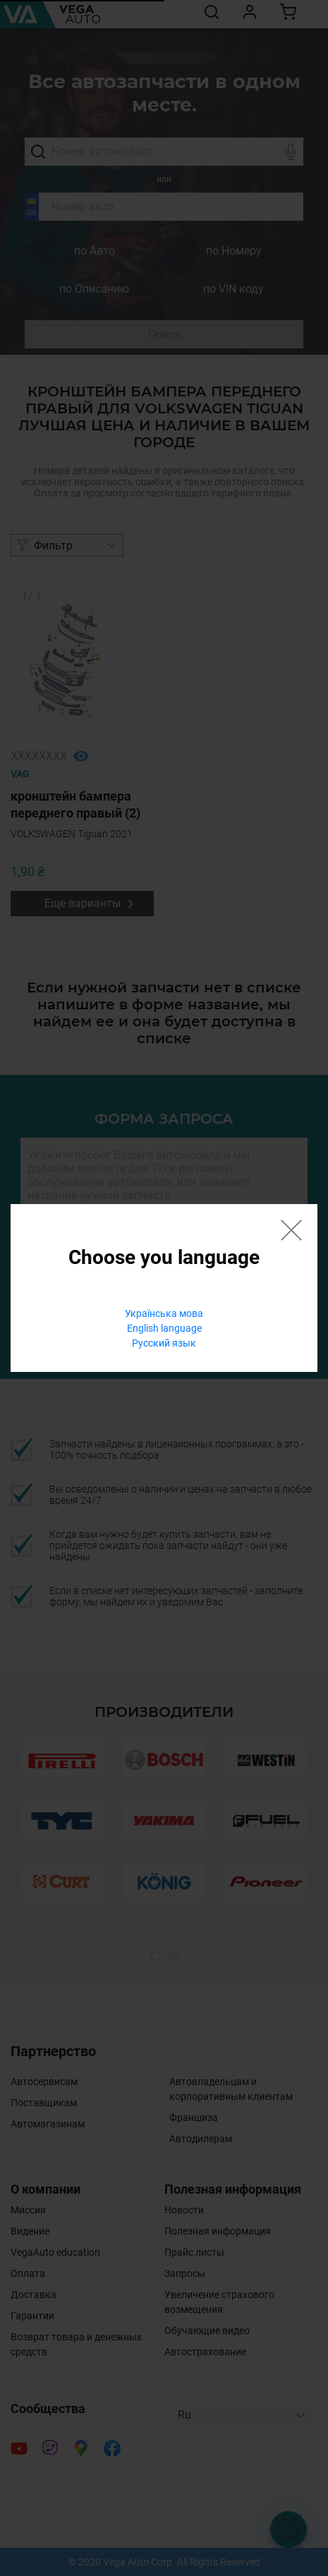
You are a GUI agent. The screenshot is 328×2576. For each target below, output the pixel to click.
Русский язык (164, 1343)
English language (164, 1328)
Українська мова (164, 1313)
